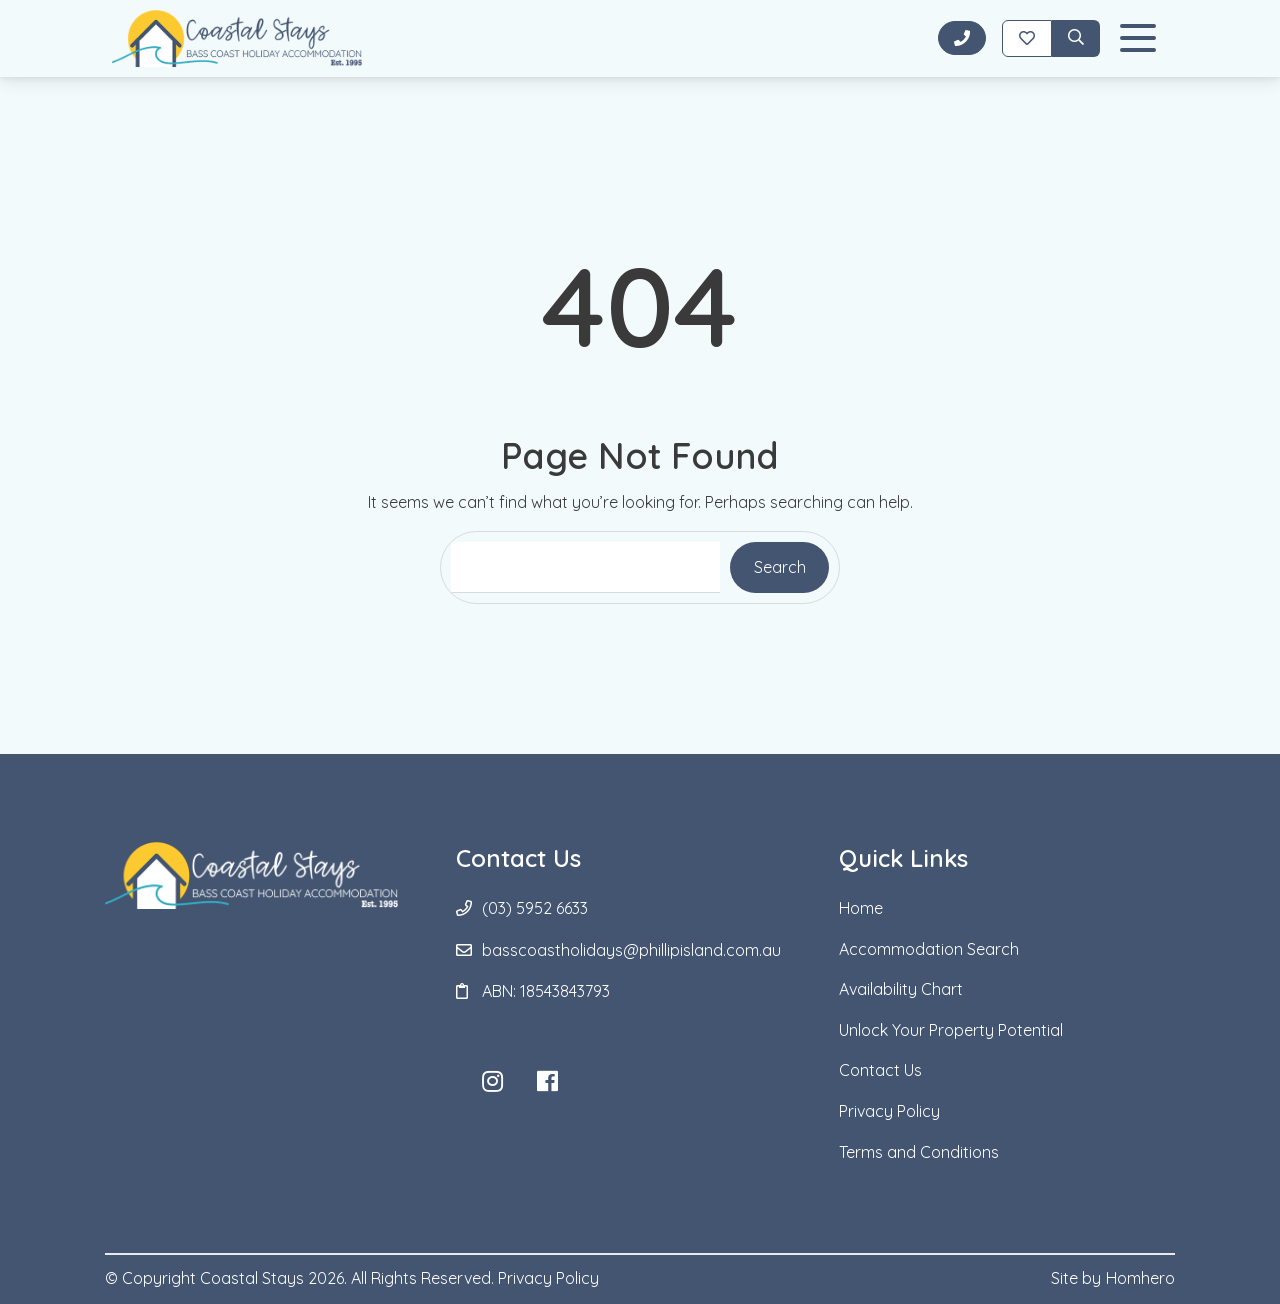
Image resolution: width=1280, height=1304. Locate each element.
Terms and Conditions (919, 1152)
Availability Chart (901, 989)
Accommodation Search (929, 949)
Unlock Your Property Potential (951, 1030)
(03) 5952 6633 (535, 908)
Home (861, 908)
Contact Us (880, 1070)
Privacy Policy (889, 1111)
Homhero (1140, 1278)
